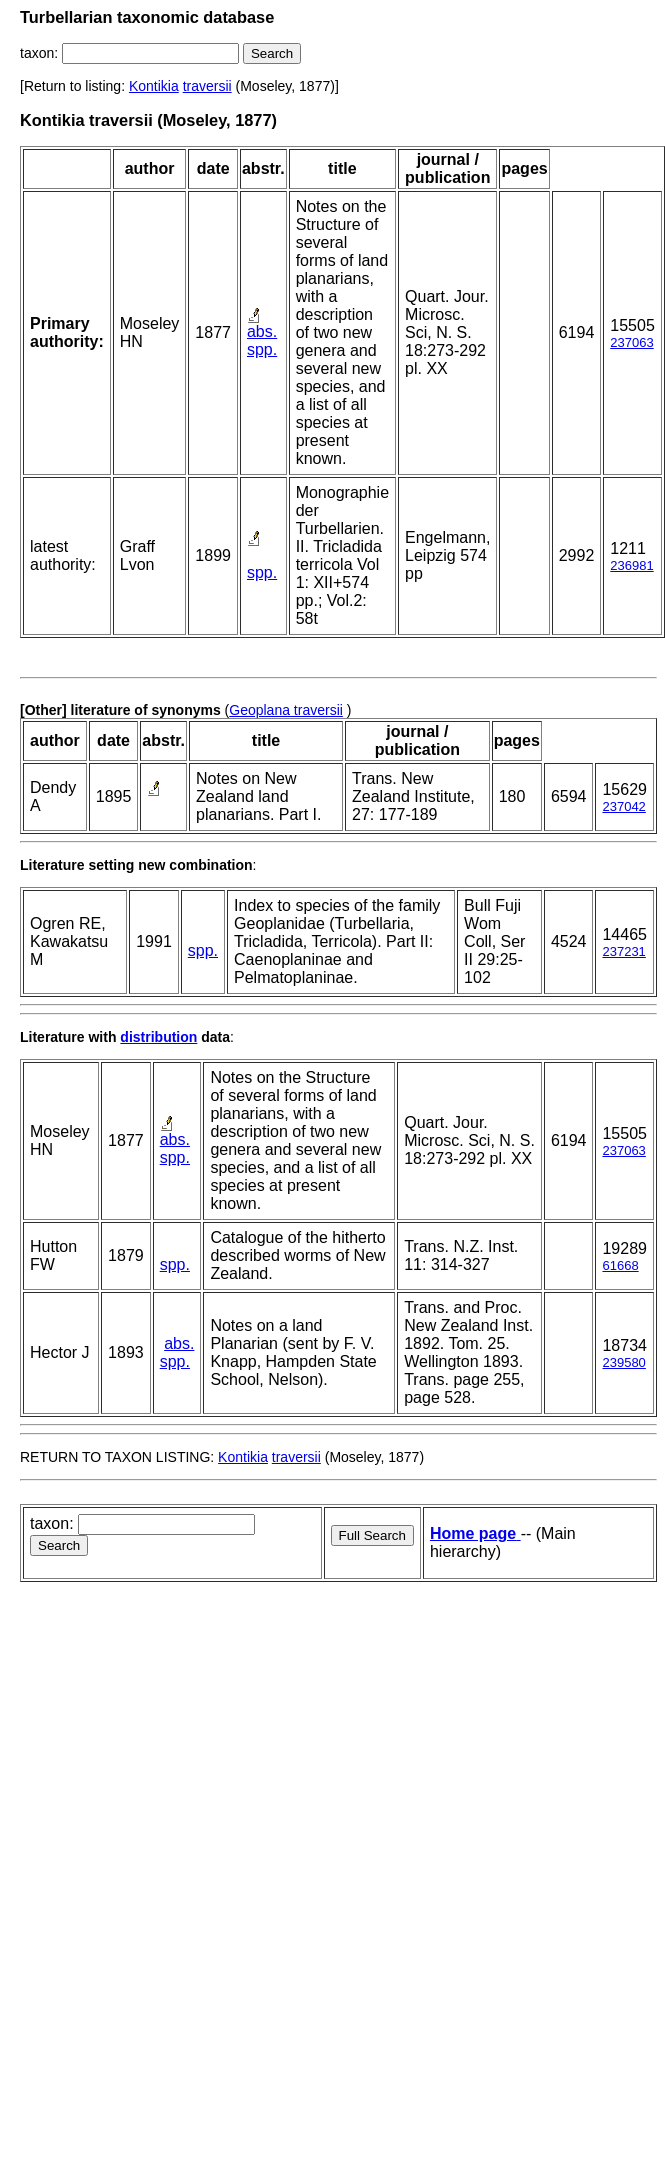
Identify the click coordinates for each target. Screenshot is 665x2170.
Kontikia (154, 86)
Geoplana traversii (286, 710)
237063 (631, 342)
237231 (623, 951)
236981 (631, 565)
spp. (262, 349)
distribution (158, 1037)
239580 (623, 1362)
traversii (207, 86)
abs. (262, 331)
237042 (623, 806)
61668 (620, 1265)
